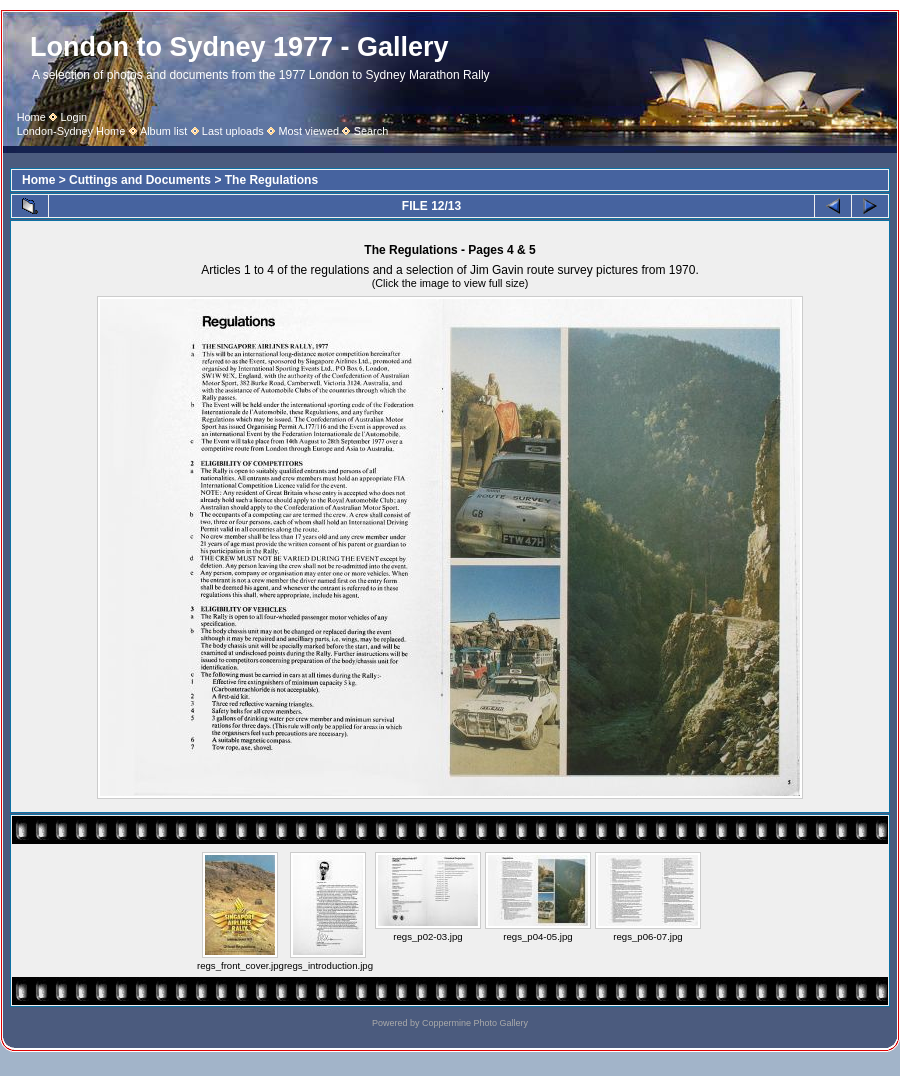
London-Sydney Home (71, 131)
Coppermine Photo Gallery (475, 1023)
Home (31, 117)
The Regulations (271, 180)
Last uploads (233, 131)
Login (73, 117)
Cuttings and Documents (140, 180)
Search (371, 131)
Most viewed (308, 131)
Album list (163, 131)
